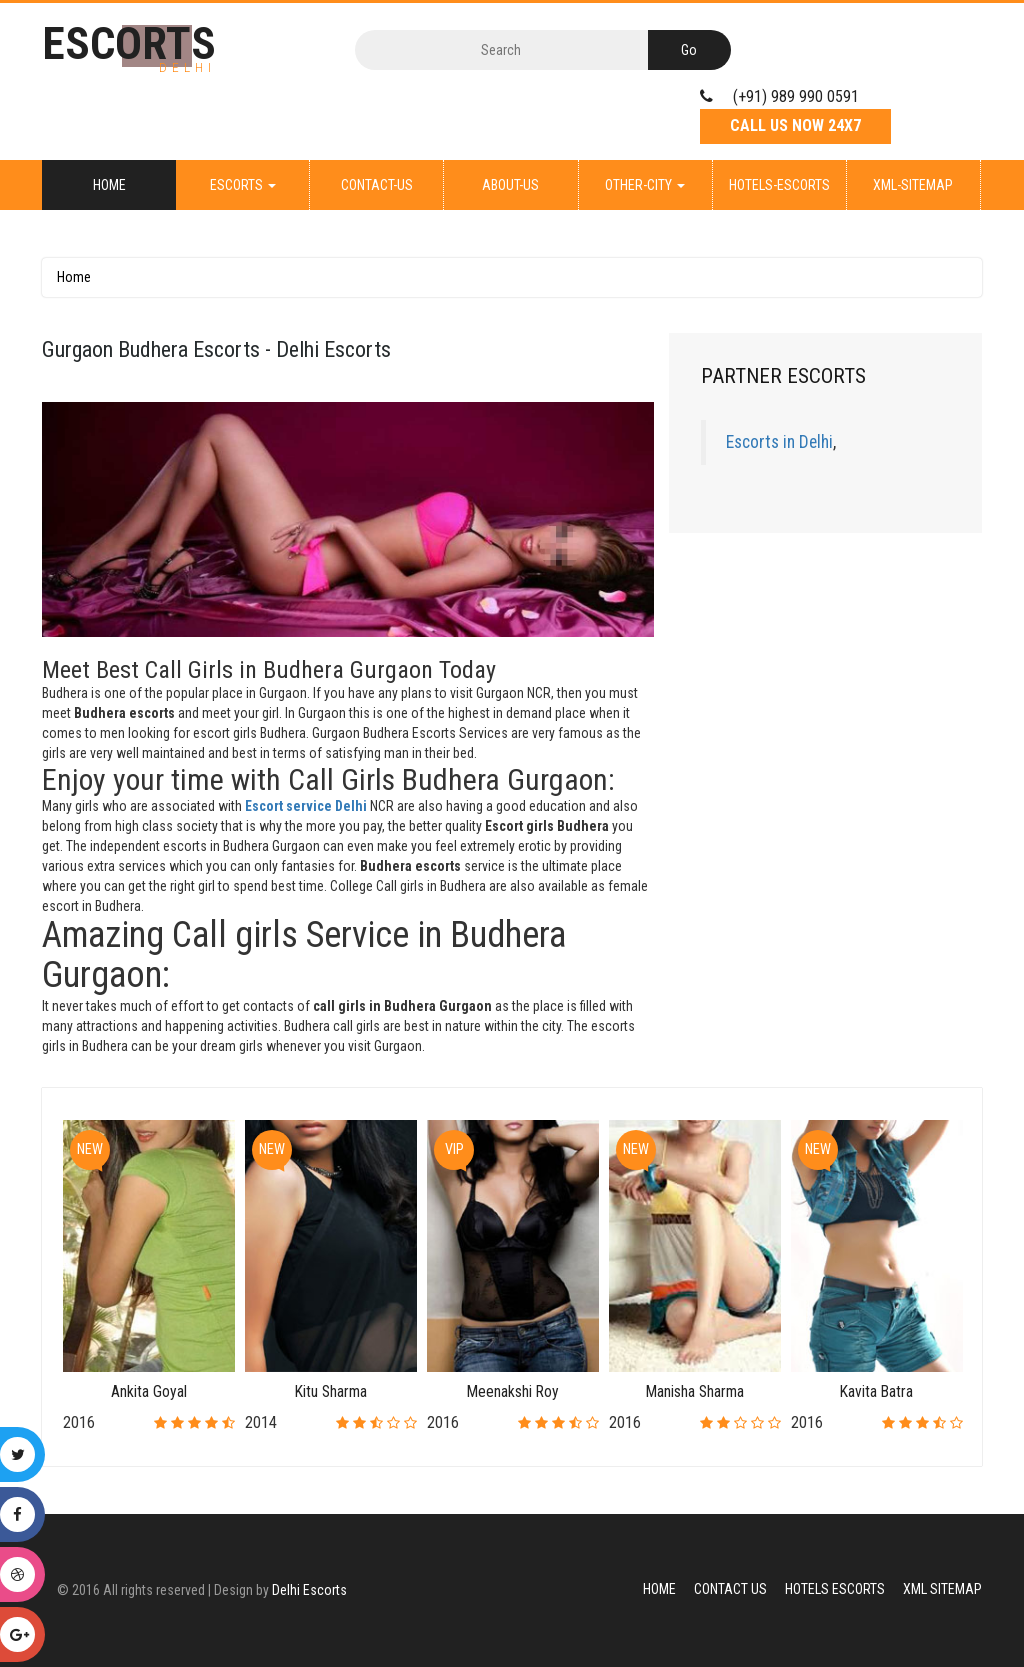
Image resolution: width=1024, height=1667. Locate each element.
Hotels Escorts (835, 1589)
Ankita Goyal (149, 1391)
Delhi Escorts (309, 1590)
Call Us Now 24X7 (795, 125)
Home (109, 185)
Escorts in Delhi (779, 442)
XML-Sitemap (913, 185)
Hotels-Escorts (779, 185)
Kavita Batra (876, 1391)
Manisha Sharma (695, 1391)
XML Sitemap (942, 1589)
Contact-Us (377, 185)
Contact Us (730, 1589)
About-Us (510, 185)
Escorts (243, 185)
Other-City (645, 185)
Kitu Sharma (331, 1391)
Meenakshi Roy (513, 1391)
